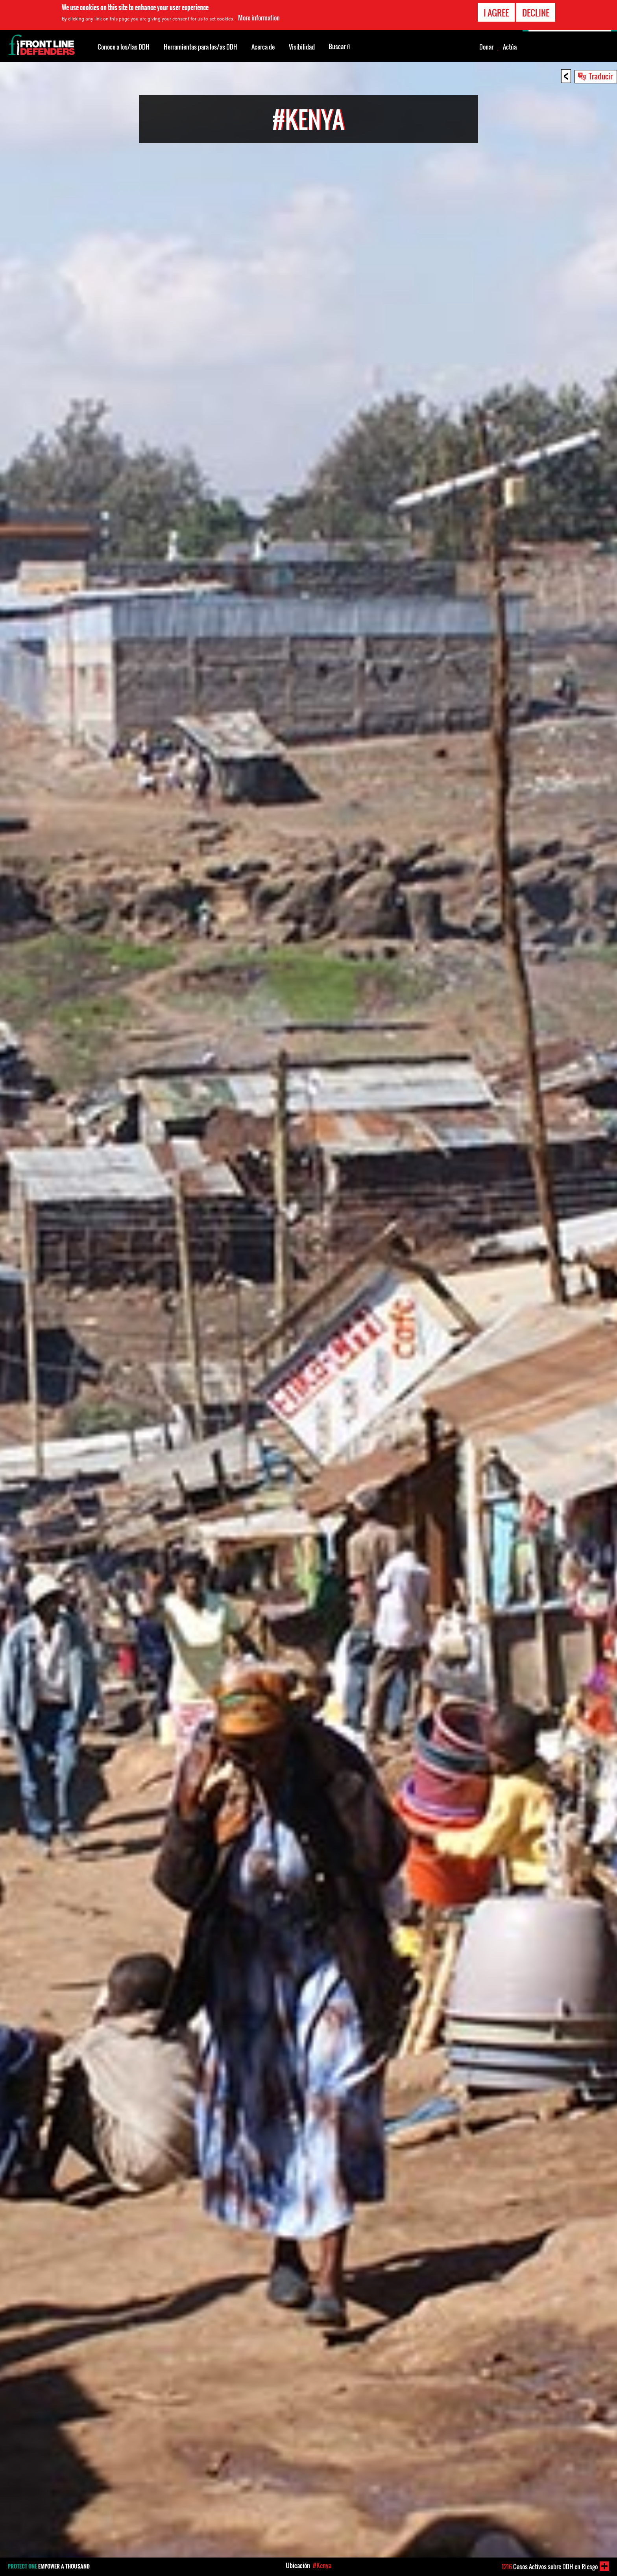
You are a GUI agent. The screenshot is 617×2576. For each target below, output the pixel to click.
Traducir (601, 75)
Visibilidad (302, 47)
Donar (486, 47)
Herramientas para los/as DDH (200, 47)
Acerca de (263, 47)
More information (259, 17)
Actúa (510, 47)
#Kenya (322, 2565)
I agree (496, 12)
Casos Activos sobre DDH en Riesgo (550, 2566)
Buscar (339, 46)
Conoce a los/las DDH (124, 47)
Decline (535, 12)
